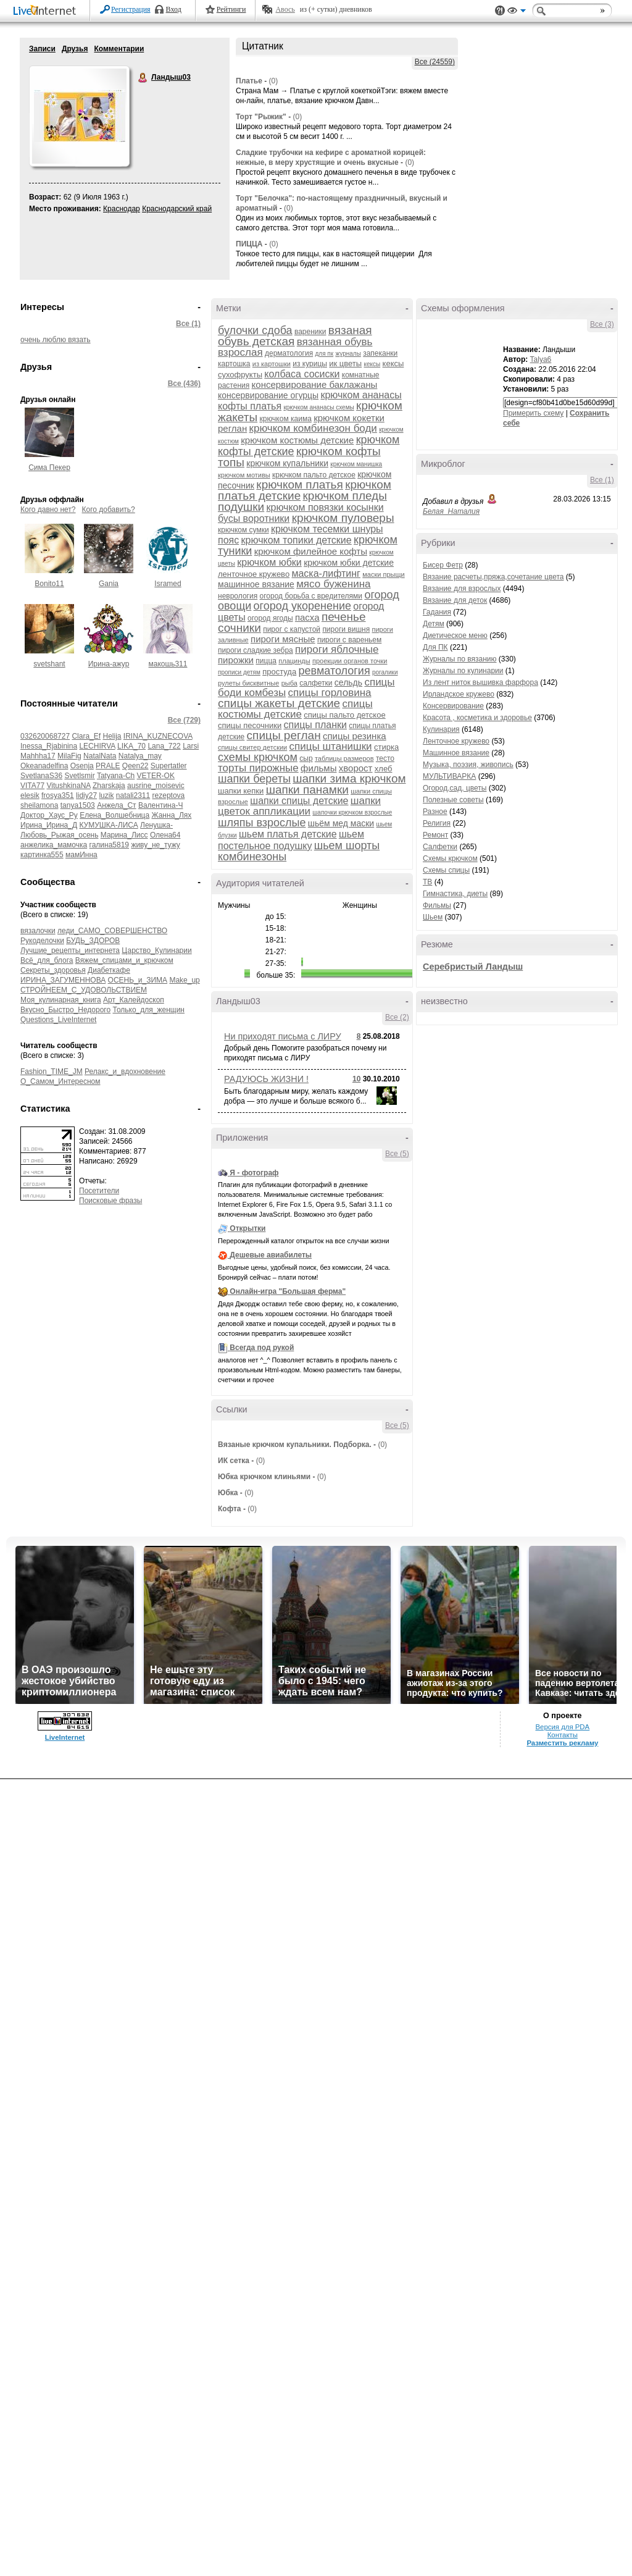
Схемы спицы (446, 870)
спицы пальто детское (344, 715)
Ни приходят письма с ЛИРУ (282, 1036)
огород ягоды (270, 618)
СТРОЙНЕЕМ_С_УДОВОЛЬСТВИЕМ (83, 990)
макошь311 (168, 664)
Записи (42, 48)
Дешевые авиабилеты (271, 1255)
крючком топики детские (296, 540)
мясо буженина (333, 584)
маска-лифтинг (325, 573)
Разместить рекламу (562, 1743)
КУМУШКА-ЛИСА (108, 825)
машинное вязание (256, 584)
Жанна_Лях (171, 815)
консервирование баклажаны (315, 384)
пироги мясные (283, 639)
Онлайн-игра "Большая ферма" (288, 1291)
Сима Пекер (49, 467)
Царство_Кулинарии (156, 950)
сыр (305, 758)
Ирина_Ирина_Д (48, 825)
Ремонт (435, 835)
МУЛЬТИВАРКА (449, 776)
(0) (273, 81)
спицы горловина (330, 693)
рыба (289, 683)
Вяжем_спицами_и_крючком (124, 960)
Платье (249, 81)
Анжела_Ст (116, 805)
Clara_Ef (86, 736)
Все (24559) (435, 61)
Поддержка (500, 11)
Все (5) (397, 1153)
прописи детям (239, 672)
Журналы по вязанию (460, 659)
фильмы (318, 768)
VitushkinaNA (68, 785)
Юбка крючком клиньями (264, 1476)
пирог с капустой (291, 629)
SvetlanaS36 (41, 775)
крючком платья (299, 484)
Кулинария (441, 729)
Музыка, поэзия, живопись (468, 764)
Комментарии (119, 48)
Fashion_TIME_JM (51, 1071)
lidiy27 (86, 795)
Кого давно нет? (48, 509)
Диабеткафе (109, 970)
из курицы (310, 363)
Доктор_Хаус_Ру (49, 815)
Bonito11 (49, 583)
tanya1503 (77, 805)
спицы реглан (284, 735)
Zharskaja (109, 785)
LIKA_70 (131, 746)
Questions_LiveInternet (58, 1019)
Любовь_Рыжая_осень (59, 835)
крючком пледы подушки (302, 501)
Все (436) (184, 383)
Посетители (99, 1190)
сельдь (348, 682)
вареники (310, 331)
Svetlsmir (79, 775)
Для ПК (435, 647)
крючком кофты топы (299, 457)
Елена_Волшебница (114, 815)
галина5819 (109, 845)
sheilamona (39, 805)
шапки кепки (241, 790)
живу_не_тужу (155, 845)
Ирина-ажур (109, 664)
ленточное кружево (253, 574)
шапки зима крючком (349, 778)
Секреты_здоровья (53, 970)
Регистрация (131, 9)
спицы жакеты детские (279, 703)
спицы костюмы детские (295, 709)
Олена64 (165, 835)
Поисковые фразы (110, 1200)
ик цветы (345, 363)
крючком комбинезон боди (313, 428)
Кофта (229, 1508)
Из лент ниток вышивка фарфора (480, 682)
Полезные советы (453, 799)
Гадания (437, 612)
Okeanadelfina (44, 765)
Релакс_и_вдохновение (125, 1071)
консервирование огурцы (268, 395)
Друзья (75, 48)
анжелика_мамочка (53, 845)
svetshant (49, 664)
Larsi (191, 746)
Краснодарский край (177, 208)
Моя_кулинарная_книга (60, 1000)
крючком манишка (356, 464)
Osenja (82, 765)
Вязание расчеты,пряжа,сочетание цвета (493, 577)
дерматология (289, 353)
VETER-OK (156, 775)
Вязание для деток (455, 600)
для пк (324, 353)
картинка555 (42, 854)
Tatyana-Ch (116, 775)
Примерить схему (533, 413)
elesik (30, 795)
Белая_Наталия (451, 511)
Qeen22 (135, 765)
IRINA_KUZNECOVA (158, 736)
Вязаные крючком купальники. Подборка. (295, 1444)
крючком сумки (243, 530)
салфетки (315, 683)
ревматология (334, 671)
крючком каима (285, 418)
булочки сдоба (255, 330)
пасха (307, 617)
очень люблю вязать (55, 339)
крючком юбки (269, 562)
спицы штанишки (330, 746)
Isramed (167, 583)
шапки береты (254, 779)
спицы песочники (249, 725)
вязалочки (38, 930)
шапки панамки (307, 789)
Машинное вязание (456, 753)
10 (356, 1079)
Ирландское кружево (458, 694)
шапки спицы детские (299, 800)
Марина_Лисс (124, 835)
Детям (433, 623)
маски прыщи (383, 574)
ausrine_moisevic (156, 785)
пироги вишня (346, 629)
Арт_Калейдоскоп (133, 1000)
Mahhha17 (38, 756)
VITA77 (32, 785)
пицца (266, 661)
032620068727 (45, 736)
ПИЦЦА (249, 244)
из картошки (271, 363)
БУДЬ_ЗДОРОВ (93, 940)
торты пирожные (258, 768)
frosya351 (57, 795)
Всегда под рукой (262, 1347)
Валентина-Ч (160, 805)
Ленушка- (156, 825)
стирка (386, 747)
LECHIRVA (97, 746)
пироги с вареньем (349, 640)
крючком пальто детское (314, 475)
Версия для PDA (562, 1727)
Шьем (433, 917)
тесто (385, 758)
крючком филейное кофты (310, 551)
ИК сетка (233, 1460)
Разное (435, 811)
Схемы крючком (450, 858)
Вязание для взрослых (462, 588)
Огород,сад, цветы (454, 788)
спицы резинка (354, 736)
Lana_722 (164, 746)
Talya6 (541, 359)
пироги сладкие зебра (255, 650)
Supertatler (169, 765)
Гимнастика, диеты (455, 893)
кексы (372, 364)
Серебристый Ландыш (473, 966)
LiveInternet (47, 11)
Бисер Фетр (443, 565)
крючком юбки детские (349, 563)
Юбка (228, 1492)
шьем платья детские (288, 834)
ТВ (427, 882)
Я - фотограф (254, 1172)
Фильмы (437, 905)
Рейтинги (231, 9)
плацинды (294, 661)
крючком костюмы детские (297, 440)
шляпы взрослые (262, 822)
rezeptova (168, 795)
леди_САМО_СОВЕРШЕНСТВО (112, 930)
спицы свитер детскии (252, 747)
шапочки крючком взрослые (352, 812)
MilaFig (69, 756)
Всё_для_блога (46, 960)
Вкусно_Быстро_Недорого (65, 1009)
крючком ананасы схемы (318, 407)
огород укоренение (302, 606)
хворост (356, 768)
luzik (106, 795)
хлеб (384, 768)
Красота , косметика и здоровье (477, 717)
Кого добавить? (108, 509)
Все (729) (184, 720)
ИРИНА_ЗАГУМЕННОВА (63, 980)
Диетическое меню (455, 635)
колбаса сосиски (301, 374)
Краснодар (121, 208)
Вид (516, 12)
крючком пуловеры (343, 517)
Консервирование (453, 706)
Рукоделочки (42, 940)
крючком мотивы (244, 475)
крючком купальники (287, 463)
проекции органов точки (349, 661)
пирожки (236, 660)
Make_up (184, 980)
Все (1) (188, 323)
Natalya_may (140, 756)
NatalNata (99, 756)
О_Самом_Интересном (60, 1081)
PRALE (108, 765)
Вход (173, 9)
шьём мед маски (341, 823)
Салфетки (440, 846)
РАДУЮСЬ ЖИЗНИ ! (266, 1079)
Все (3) (602, 324)
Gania (108, 583)
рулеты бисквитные (248, 683)
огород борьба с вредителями (311, 596)
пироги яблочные (336, 649)
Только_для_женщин (148, 1009)
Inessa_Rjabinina (48, 746)
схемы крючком (257, 757)
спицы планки (315, 725)
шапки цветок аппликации (299, 806)
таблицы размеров (344, 758)
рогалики (385, 672)
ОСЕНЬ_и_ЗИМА (137, 980)
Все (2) (397, 1017)
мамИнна (81, 854)
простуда (279, 671)
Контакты (562, 1735)
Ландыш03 (143, 78)
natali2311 (133, 795)
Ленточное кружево (456, 741)
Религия (437, 823)
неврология (237, 596)
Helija (111, 736)
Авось (284, 9)
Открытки (247, 1228)
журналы (347, 353)
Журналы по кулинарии (463, 670)
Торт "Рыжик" (261, 116)
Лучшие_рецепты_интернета (70, 950)
